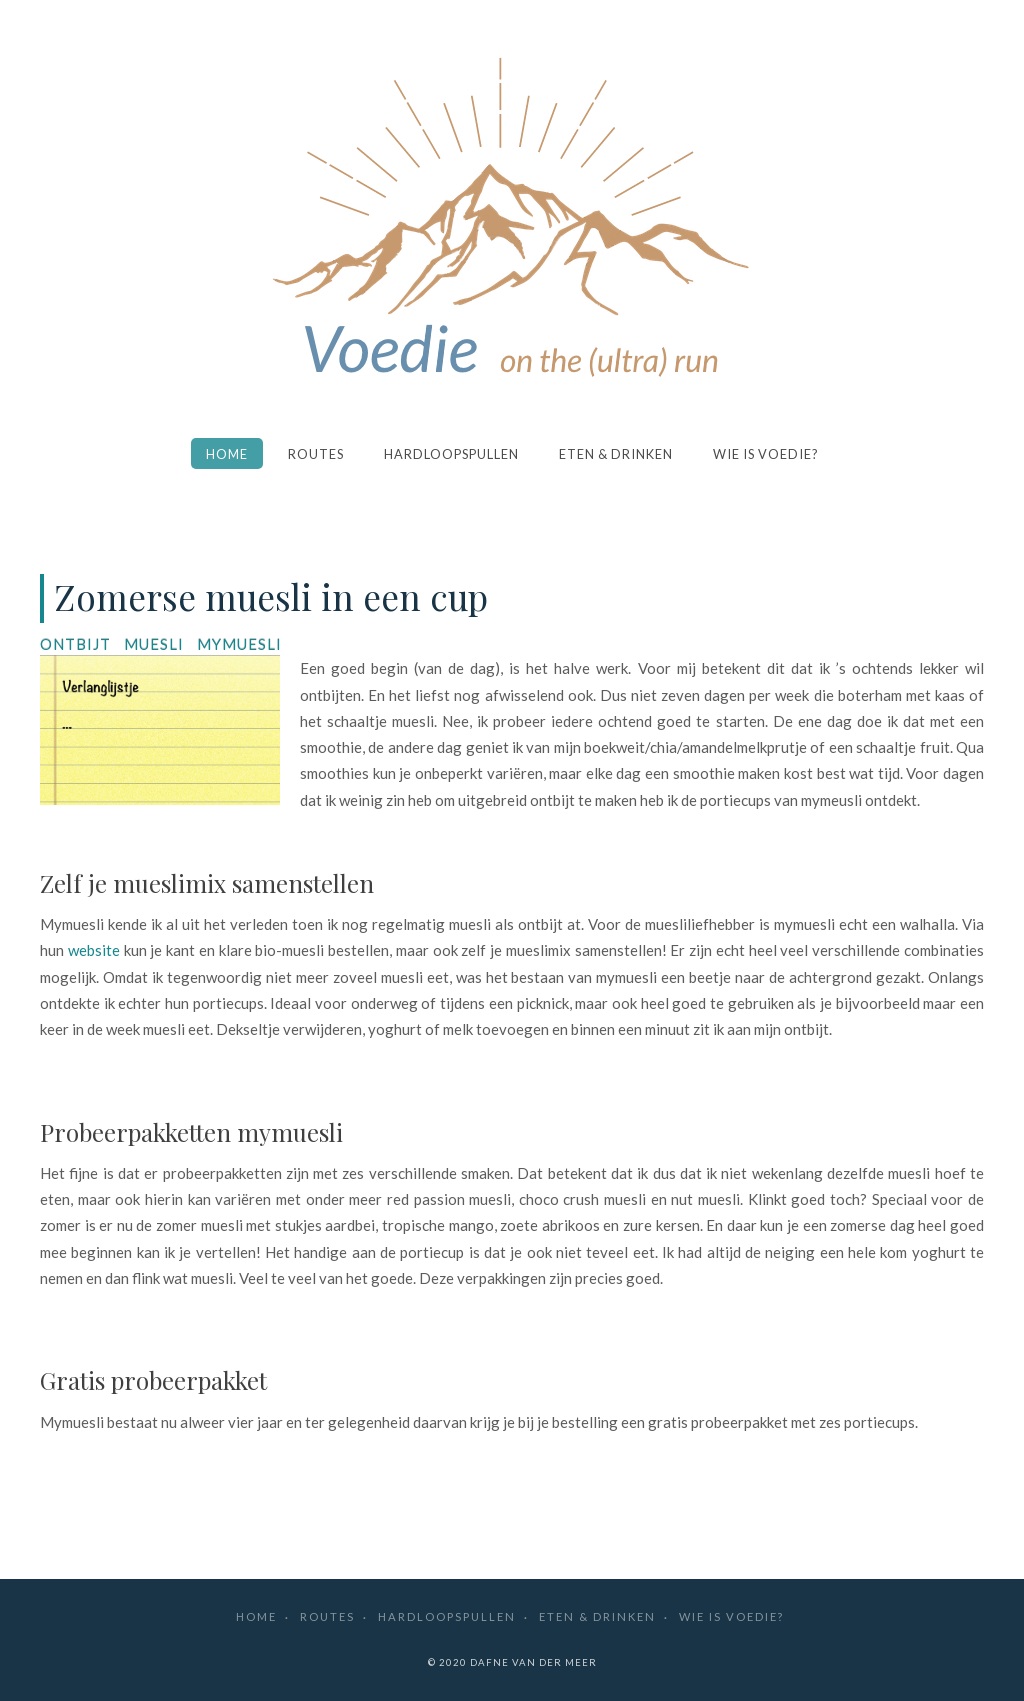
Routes (316, 454)
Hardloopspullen (451, 454)
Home (227, 454)
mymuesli (239, 644)
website (94, 950)
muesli (154, 644)
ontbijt (75, 644)
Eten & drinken (616, 454)
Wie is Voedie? (766, 454)
